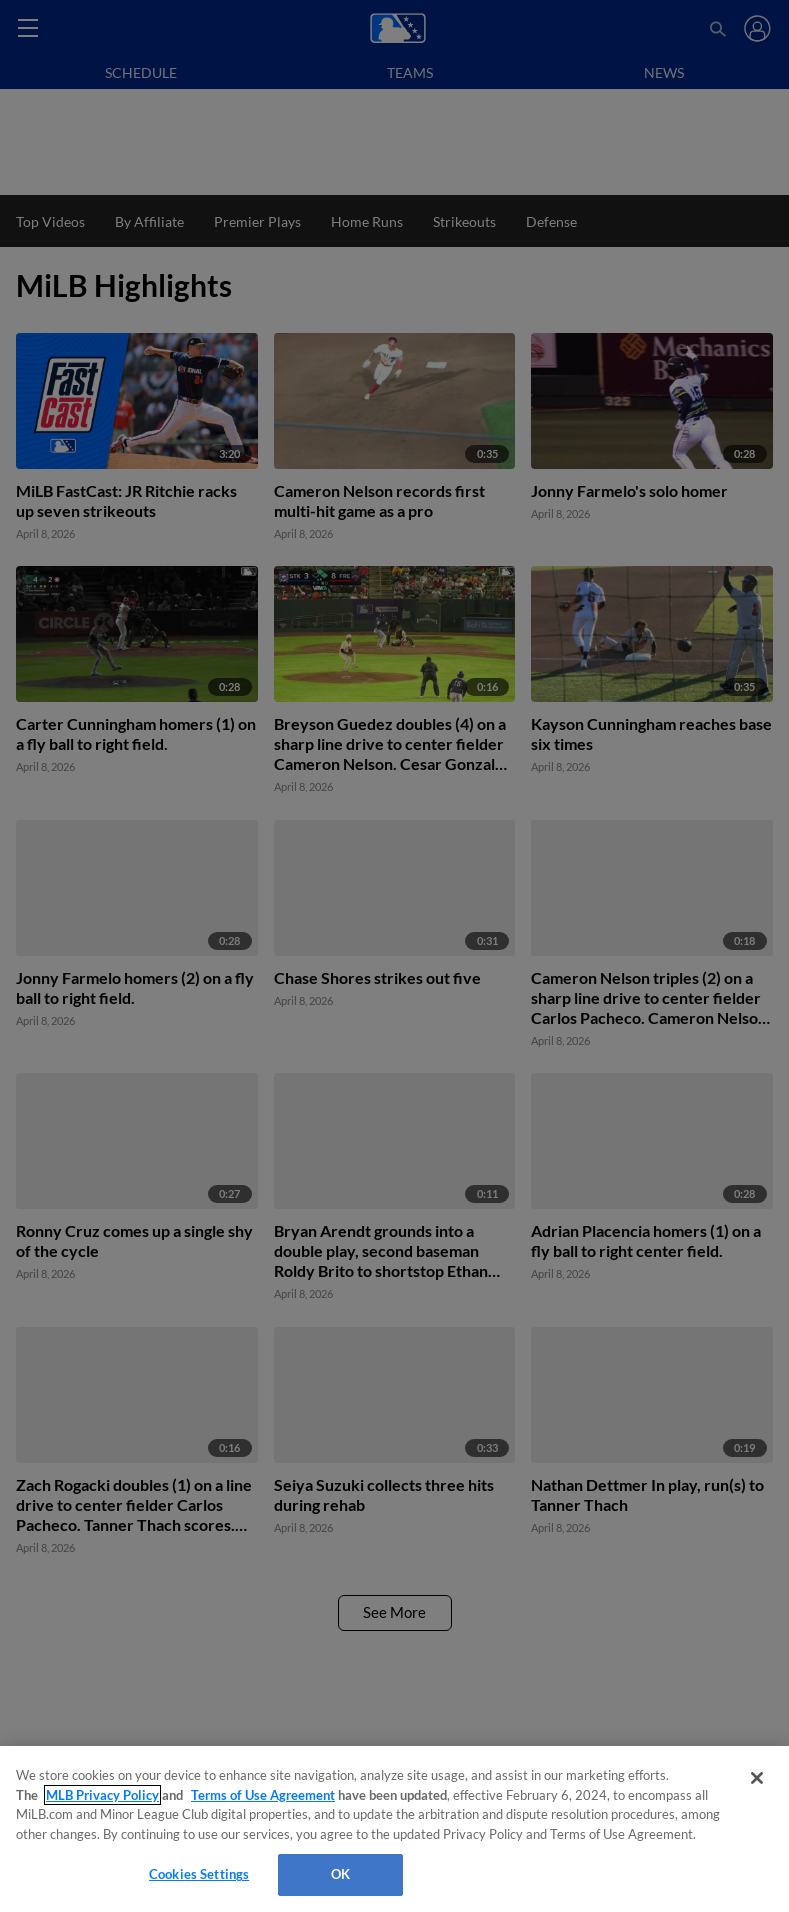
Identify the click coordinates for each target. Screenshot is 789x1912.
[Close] (757, 1778)
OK (340, 1874)
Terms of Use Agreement (263, 1795)
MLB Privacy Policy (102, 1795)
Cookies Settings (199, 1874)
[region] (394, 1829)
